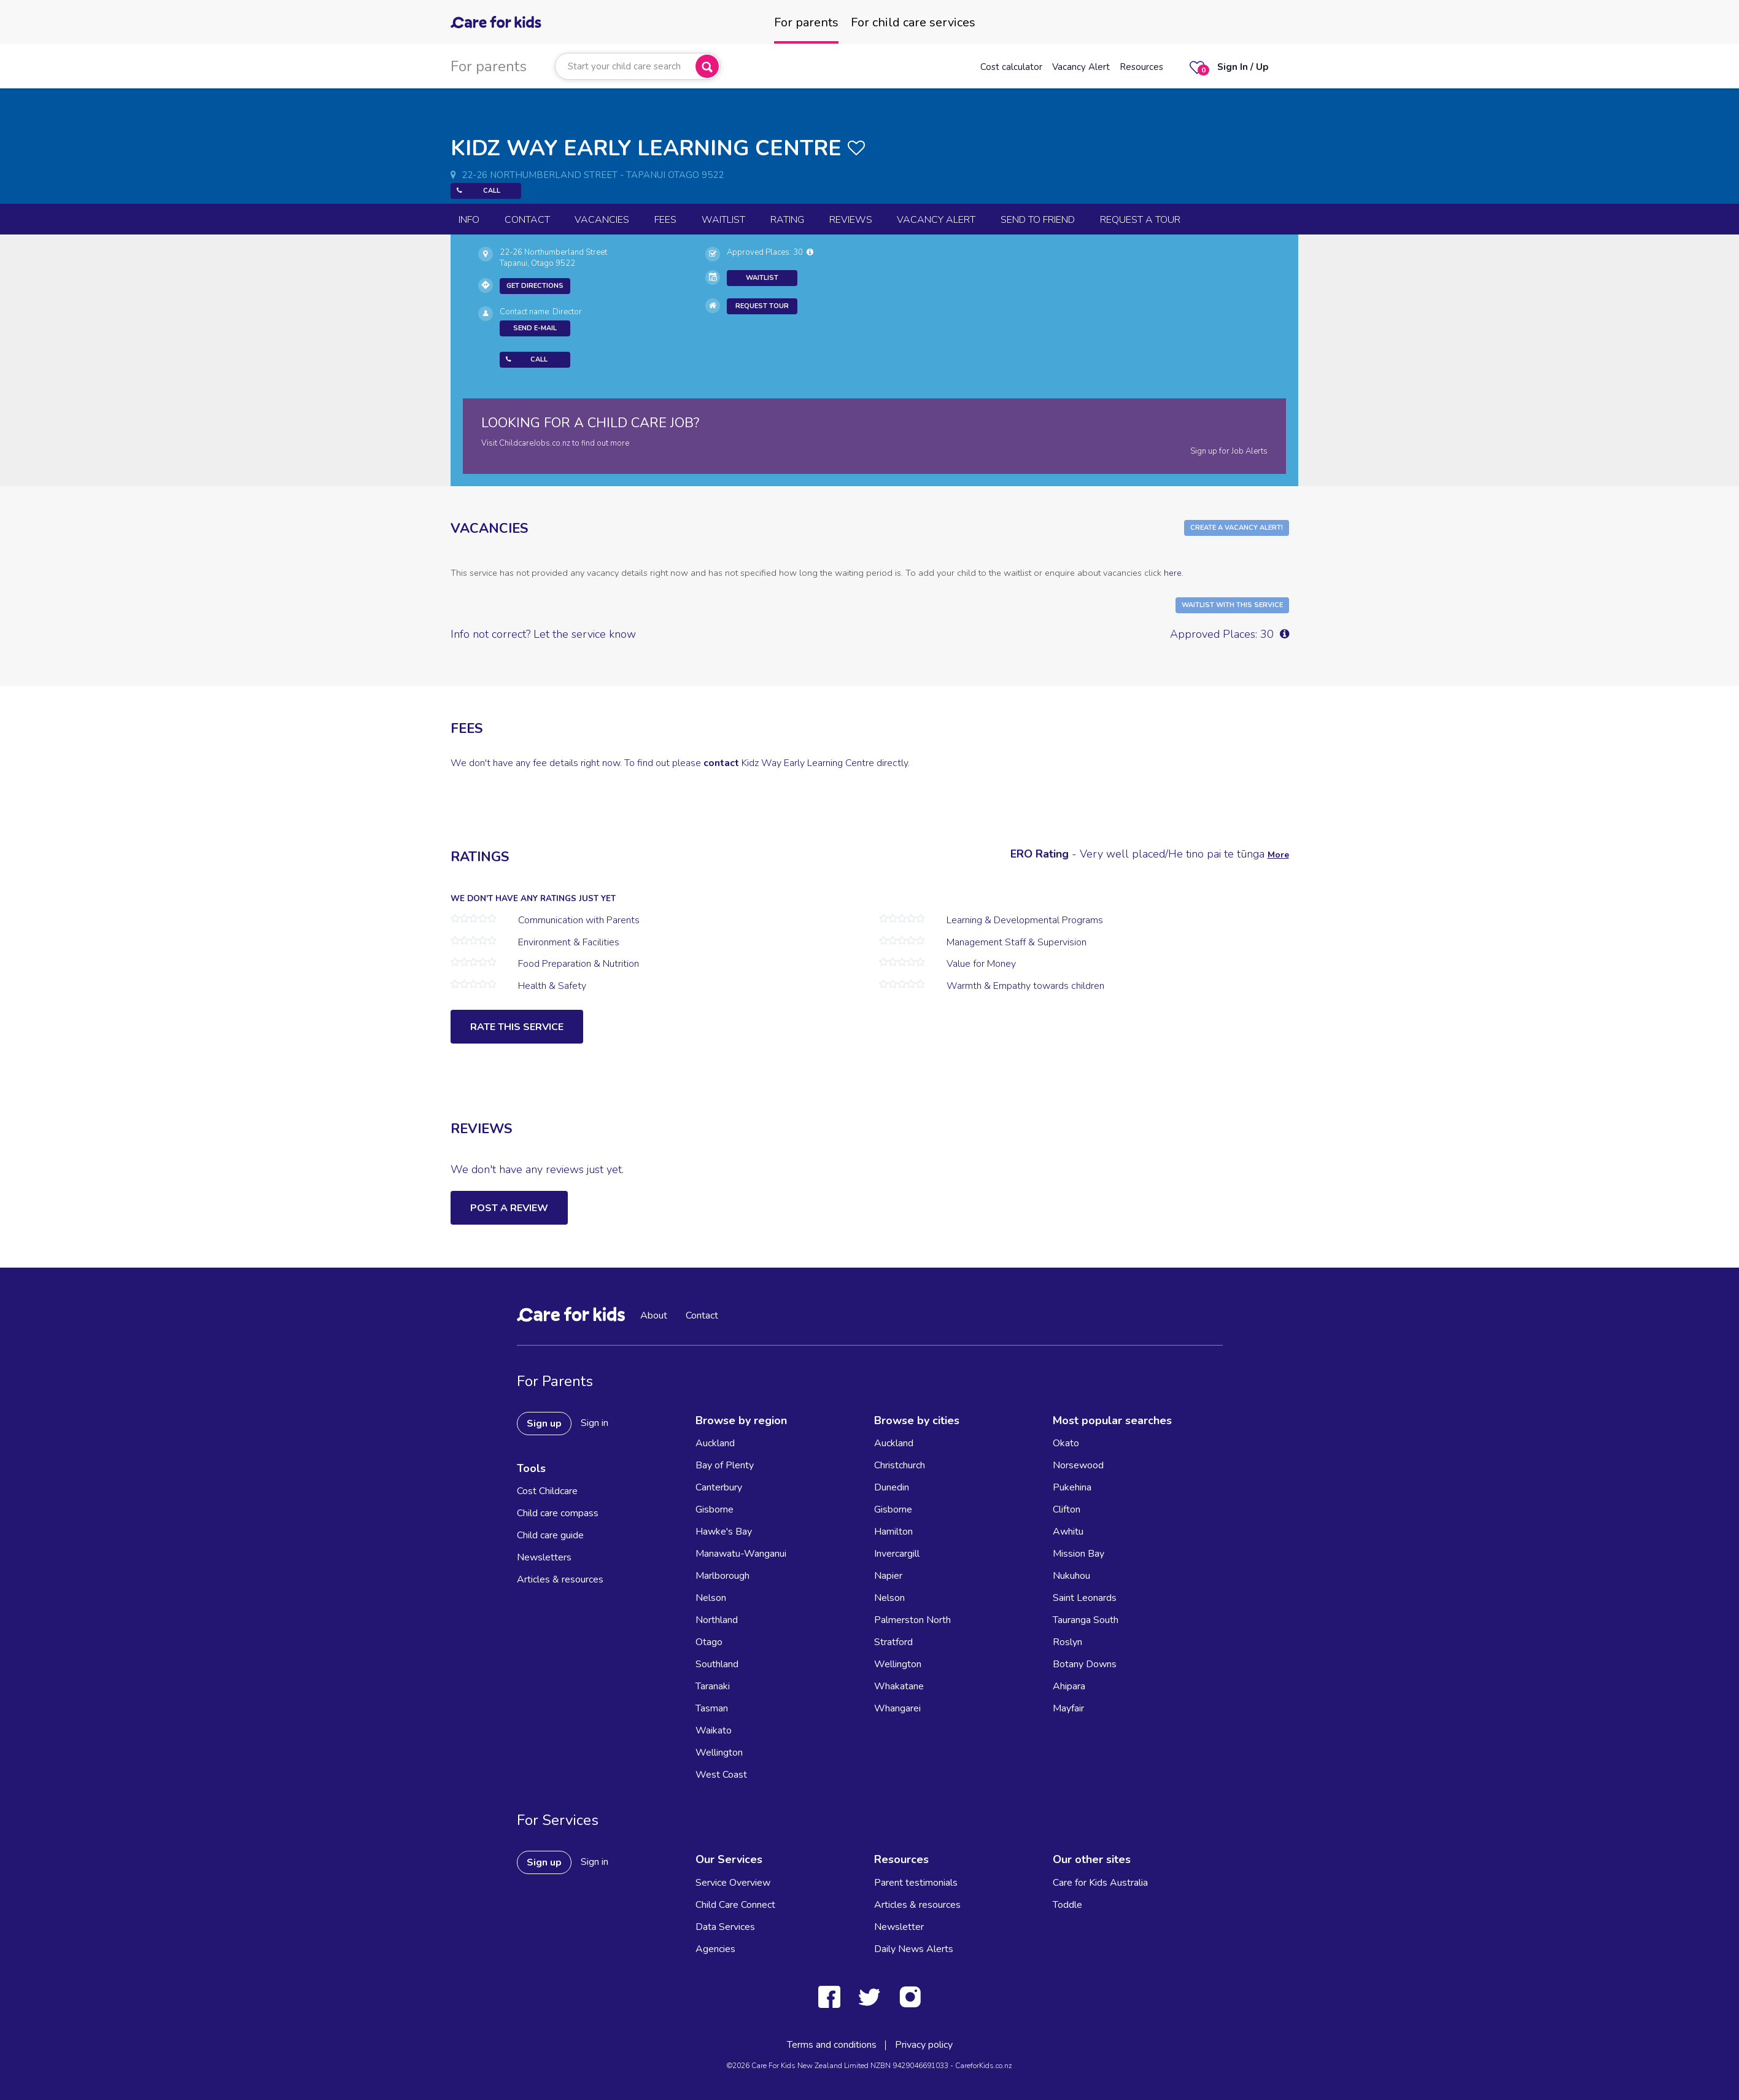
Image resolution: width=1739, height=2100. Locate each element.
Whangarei (897, 1708)
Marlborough (722, 1576)
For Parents (555, 1381)
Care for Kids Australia (1100, 1882)
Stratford (893, 1642)
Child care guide (550, 1535)
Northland (716, 1620)
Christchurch (899, 1465)
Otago (708, 1642)
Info (469, 220)
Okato (1066, 1443)
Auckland (715, 1443)
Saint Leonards (1085, 1598)
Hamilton (893, 1531)
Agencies (715, 1949)
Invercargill (897, 1553)
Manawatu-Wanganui (740, 1553)
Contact (527, 220)
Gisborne (714, 1509)
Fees (665, 220)
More (1278, 855)
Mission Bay (1078, 1553)
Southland (716, 1664)
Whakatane (899, 1686)
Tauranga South (1085, 1620)
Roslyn (1067, 1642)
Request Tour (762, 306)
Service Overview (732, 1882)
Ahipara (1069, 1686)
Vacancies (602, 220)
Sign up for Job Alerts (1229, 451)
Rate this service (517, 1027)
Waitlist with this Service (1232, 605)
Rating (787, 220)
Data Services (725, 1927)
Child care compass (557, 1513)
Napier (888, 1576)
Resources (1141, 67)
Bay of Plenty (724, 1465)
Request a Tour (1140, 220)
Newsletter (899, 1927)
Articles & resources (560, 1579)
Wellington (719, 1752)
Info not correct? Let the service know (543, 634)
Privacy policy (924, 2045)
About (653, 1315)
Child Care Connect (735, 1905)
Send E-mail (535, 328)
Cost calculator (1011, 67)
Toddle (1067, 1905)
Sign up (544, 1423)
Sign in (594, 1423)
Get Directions (535, 285)
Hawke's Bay (723, 1531)
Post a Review (509, 1208)
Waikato (713, 1730)
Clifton (1066, 1509)
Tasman (711, 1708)
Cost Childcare (547, 1491)
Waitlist (723, 220)
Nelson (710, 1598)
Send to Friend (1038, 220)
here (1173, 573)
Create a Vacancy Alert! (1236, 527)
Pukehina (1072, 1487)
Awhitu (1068, 1531)
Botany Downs (1085, 1664)
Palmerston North (912, 1620)
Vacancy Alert (1081, 67)
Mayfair (1068, 1708)
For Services (557, 1820)
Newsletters (544, 1557)
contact (721, 763)
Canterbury (718, 1487)
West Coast (721, 1774)
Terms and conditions (832, 2045)
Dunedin (891, 1487)
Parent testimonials (916, 1882)
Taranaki (712, 1686)
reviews (850, 220)
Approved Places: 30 (770, 252)
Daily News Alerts (913, 1949)
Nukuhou (1071, 1576)
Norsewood (1078, 1465)
